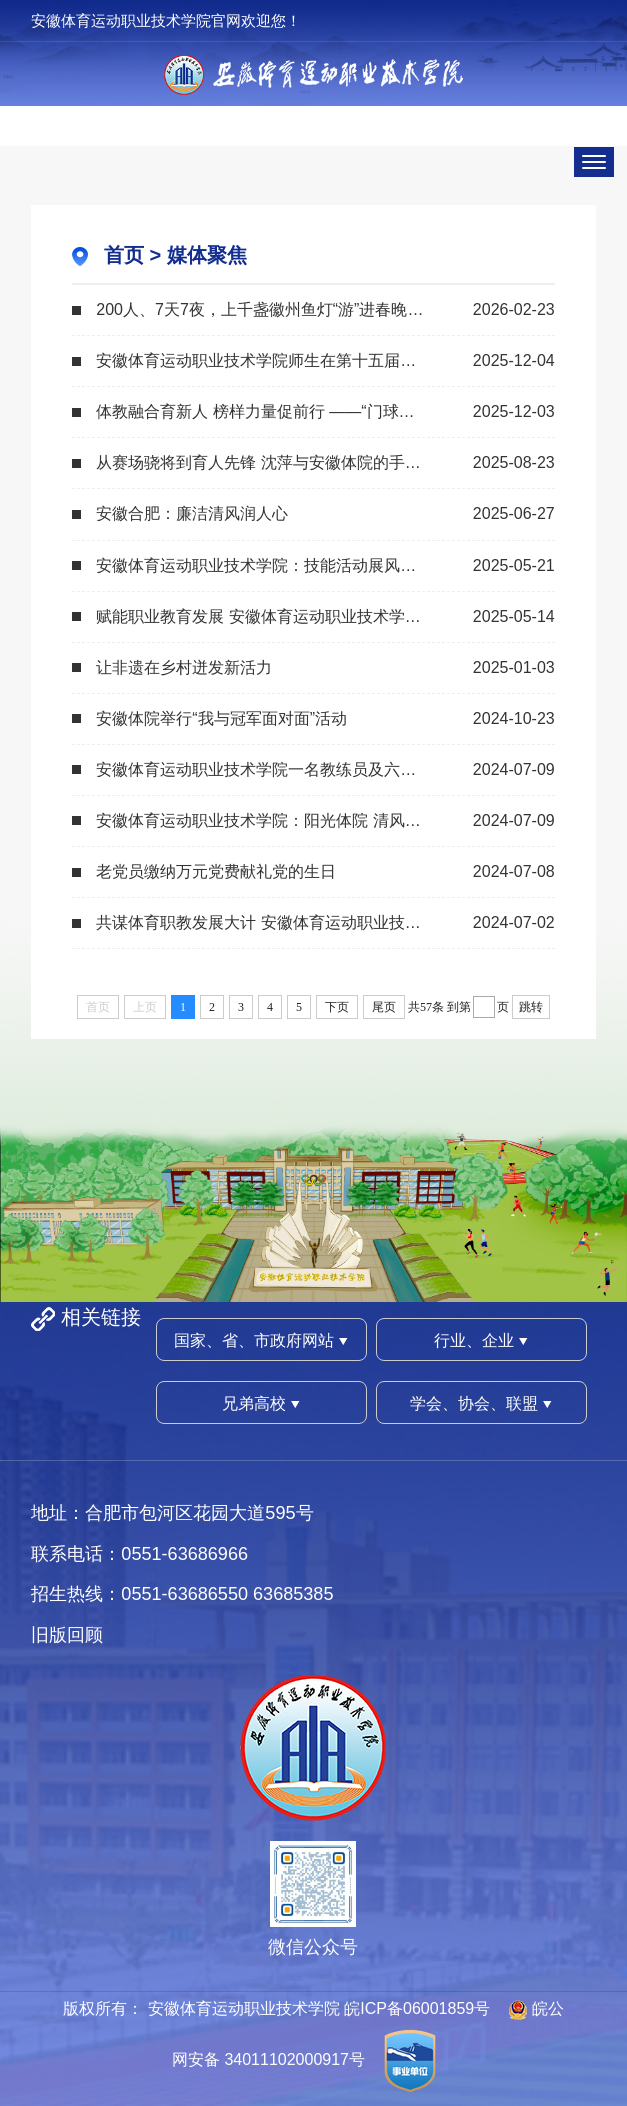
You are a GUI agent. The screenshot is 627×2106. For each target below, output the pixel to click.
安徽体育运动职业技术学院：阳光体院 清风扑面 (266, 820)
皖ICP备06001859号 (417, 2008)
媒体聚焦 (207, 255)
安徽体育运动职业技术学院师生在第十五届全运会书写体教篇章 (320, 360)
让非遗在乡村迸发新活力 (184, 667)
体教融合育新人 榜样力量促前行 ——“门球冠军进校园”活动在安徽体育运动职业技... (325, 411)
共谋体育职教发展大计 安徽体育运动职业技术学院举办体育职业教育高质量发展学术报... (325, 922)
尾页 (384, 1007)
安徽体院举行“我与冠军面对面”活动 (221, 718)
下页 (337, 1007)
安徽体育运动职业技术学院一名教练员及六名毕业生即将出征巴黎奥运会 (325, 769)
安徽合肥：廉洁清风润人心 (192, 513)
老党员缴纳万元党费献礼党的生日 (216, 871)
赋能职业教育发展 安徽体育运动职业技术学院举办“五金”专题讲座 (325, 616)
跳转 (531, 1007)
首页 (124, 255)
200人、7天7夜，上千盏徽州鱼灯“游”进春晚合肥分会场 (291, 309)
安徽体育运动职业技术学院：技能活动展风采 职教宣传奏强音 (314, 565)
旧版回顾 (67, 1635)
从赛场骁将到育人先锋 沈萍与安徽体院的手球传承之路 (290, 462)
